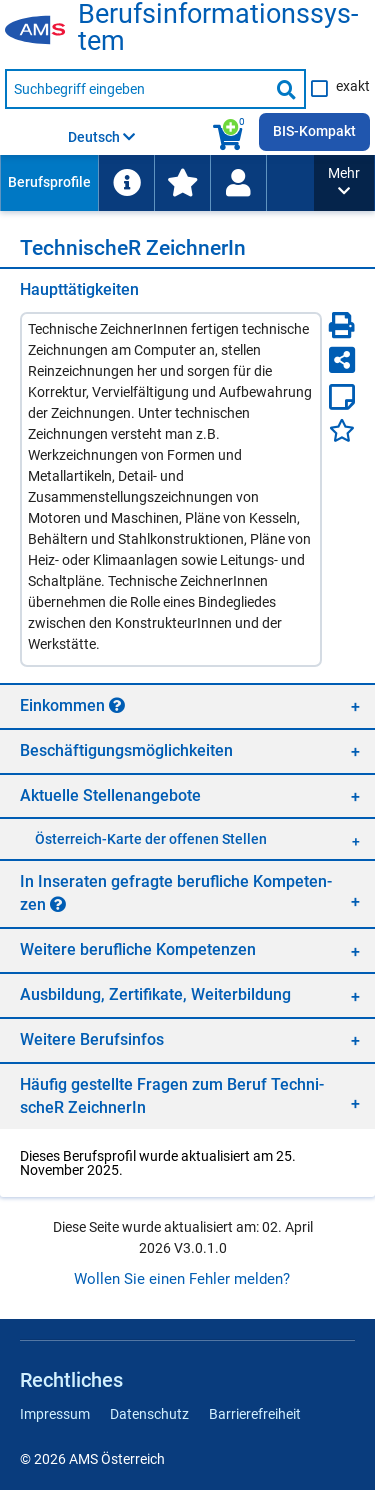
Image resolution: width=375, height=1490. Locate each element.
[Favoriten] (342, 430)
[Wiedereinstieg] (238, 183)
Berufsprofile (49, 182)
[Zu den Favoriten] (182, 183)
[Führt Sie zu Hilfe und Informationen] (126, 183)
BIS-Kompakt (314, 131)
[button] (344, 183)
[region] (187, 705)
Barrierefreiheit (255, 1414)
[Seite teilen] (342, 360)
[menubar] (157, 183)
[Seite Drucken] (342, 325)
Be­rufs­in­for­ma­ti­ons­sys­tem (218, 28)
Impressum (55, 1414)
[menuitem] (49, 183)
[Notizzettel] (342, 397)
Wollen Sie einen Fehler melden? (182, 1279)
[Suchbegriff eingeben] (137, 89)
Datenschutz (149, 1414)
